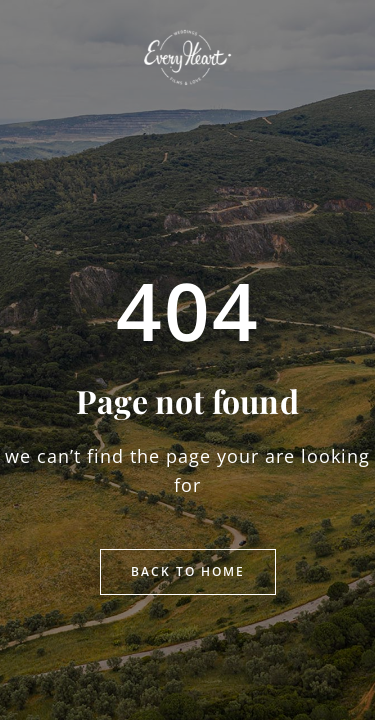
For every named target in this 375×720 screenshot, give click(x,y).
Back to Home (188, 571)
